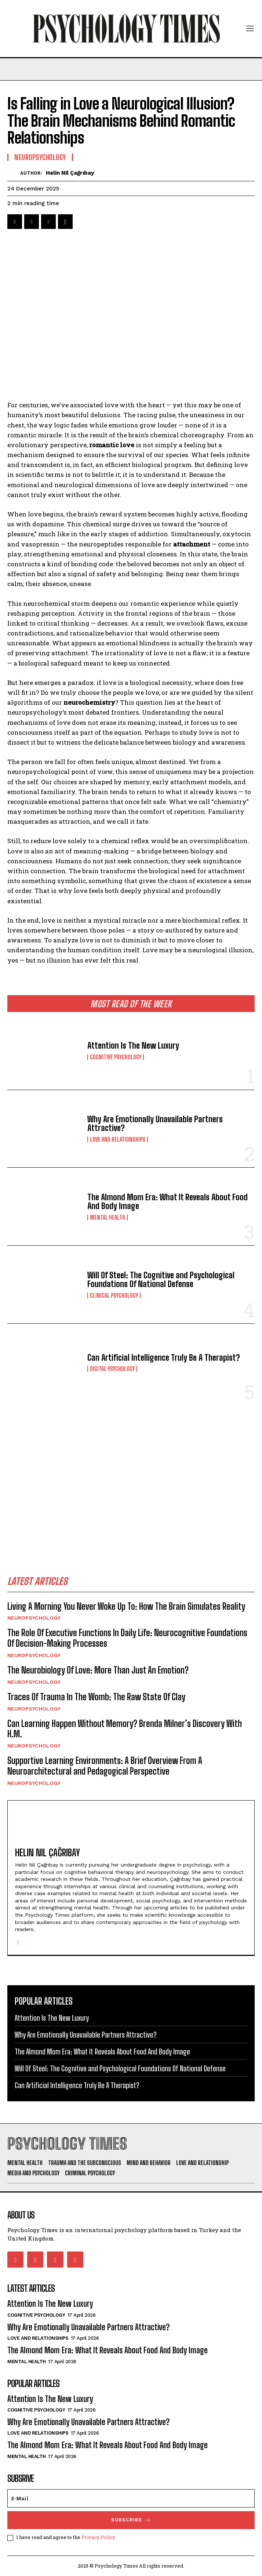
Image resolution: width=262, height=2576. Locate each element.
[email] (131, 2498)
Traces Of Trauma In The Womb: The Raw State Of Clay (96, 1696)
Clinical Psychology (114, 1295)
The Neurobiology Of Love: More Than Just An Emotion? (98, 1670)
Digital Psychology (112, 1369)
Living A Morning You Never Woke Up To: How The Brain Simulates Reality (126, 1606)
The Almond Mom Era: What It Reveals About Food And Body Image (167, 1201)
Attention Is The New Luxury (133, 1045)
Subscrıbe (131, 2520)
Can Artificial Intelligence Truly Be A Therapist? (163, 1358)
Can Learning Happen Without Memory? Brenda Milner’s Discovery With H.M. (124, 1728)
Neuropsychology (34, 1617)
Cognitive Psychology (115, 1057)
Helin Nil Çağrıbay (70, 173)
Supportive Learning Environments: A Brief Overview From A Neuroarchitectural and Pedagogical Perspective (104, 1765)
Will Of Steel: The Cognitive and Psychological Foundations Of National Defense (160, 1279)
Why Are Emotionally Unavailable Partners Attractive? (155, 1123)
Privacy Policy (98, 2537)
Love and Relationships (117, 1139)
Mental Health (107, 1217)
